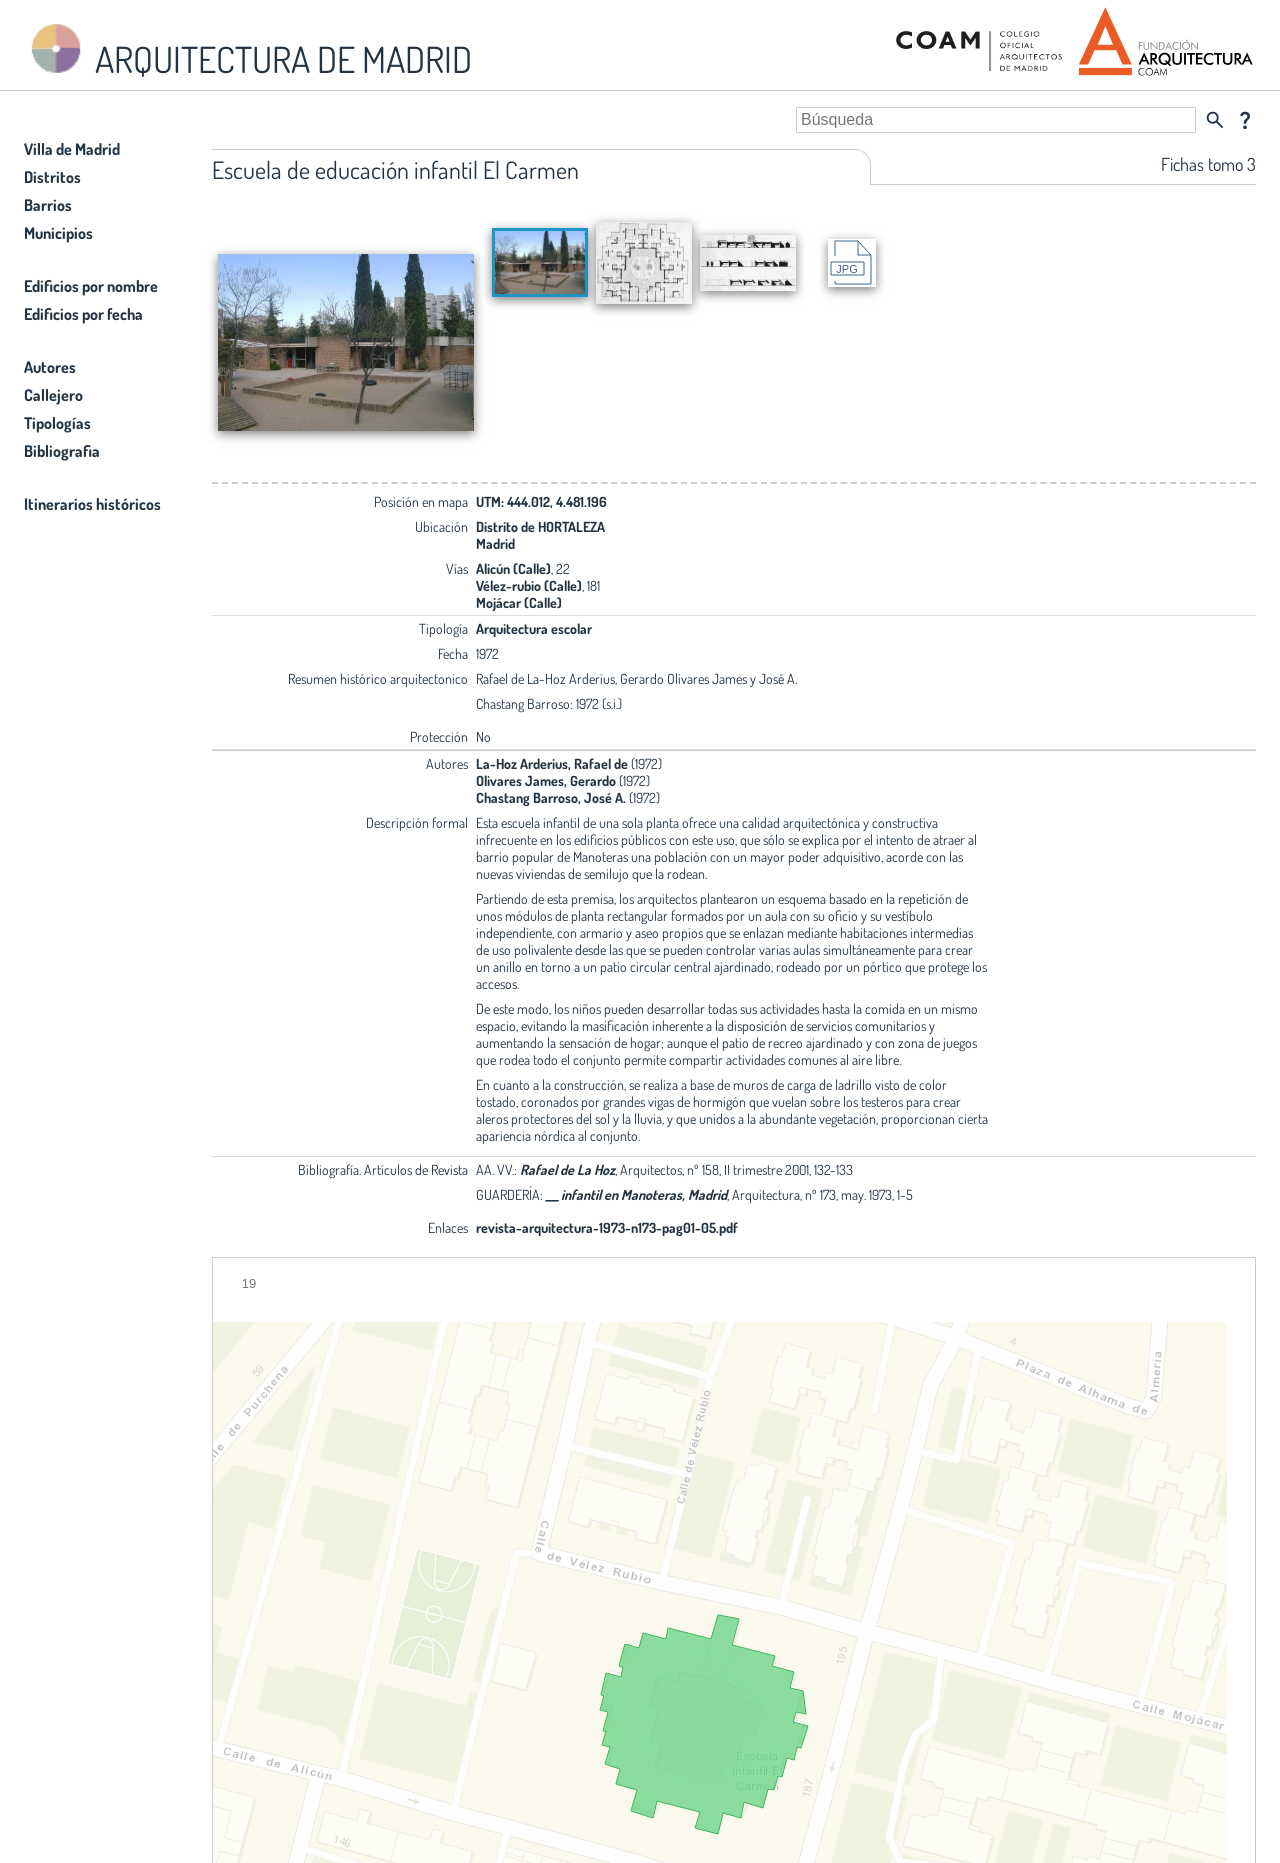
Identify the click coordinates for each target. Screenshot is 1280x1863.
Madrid (495, 543)
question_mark (1245, 120)
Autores (50, 367)
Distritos (52, 177)
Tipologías (57, 423)
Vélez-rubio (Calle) (529, 585)
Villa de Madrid (72, 149)
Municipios (58, 233)
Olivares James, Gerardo (546, 780)
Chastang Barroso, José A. (551, 797)
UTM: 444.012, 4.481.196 (541, 501)
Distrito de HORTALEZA (540, 526)
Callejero (53, 395)
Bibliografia (62, 451)
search (1215, 120)
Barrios (48, 205)
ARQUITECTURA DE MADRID (248, 50)
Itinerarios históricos (92, 504)
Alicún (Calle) (513, 568)
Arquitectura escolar (534, 628)
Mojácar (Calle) (519, 602)
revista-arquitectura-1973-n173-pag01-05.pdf (607, 1227)
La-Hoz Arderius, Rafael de (553, 763)
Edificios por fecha (83, 314)
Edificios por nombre (91, 286)
